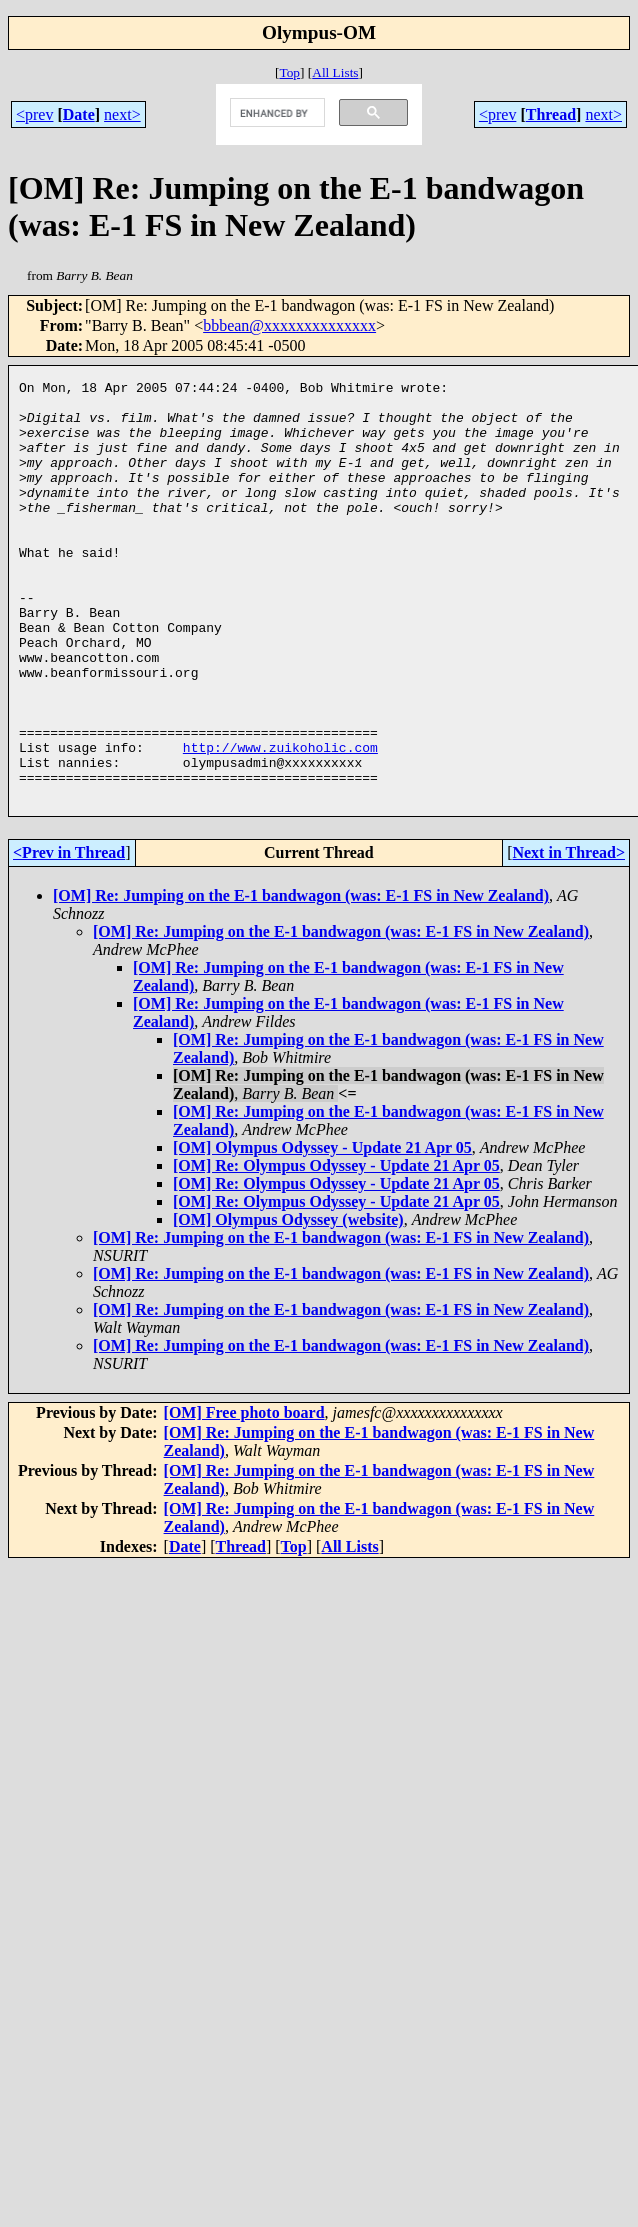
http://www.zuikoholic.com (280, 822)
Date (79, 114)
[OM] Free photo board (244, 1496)
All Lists (335, 72)
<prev (34, 114)
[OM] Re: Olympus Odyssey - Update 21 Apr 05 (336, 1249)
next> (122, 114)
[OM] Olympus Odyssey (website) (288, 1303)
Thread (551, 114)
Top (289, 72)
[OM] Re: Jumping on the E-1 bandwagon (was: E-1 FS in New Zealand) (301, 979)
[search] (276, 113)
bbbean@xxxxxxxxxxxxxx (289, 325)
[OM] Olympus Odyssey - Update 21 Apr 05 (322, 1231)
